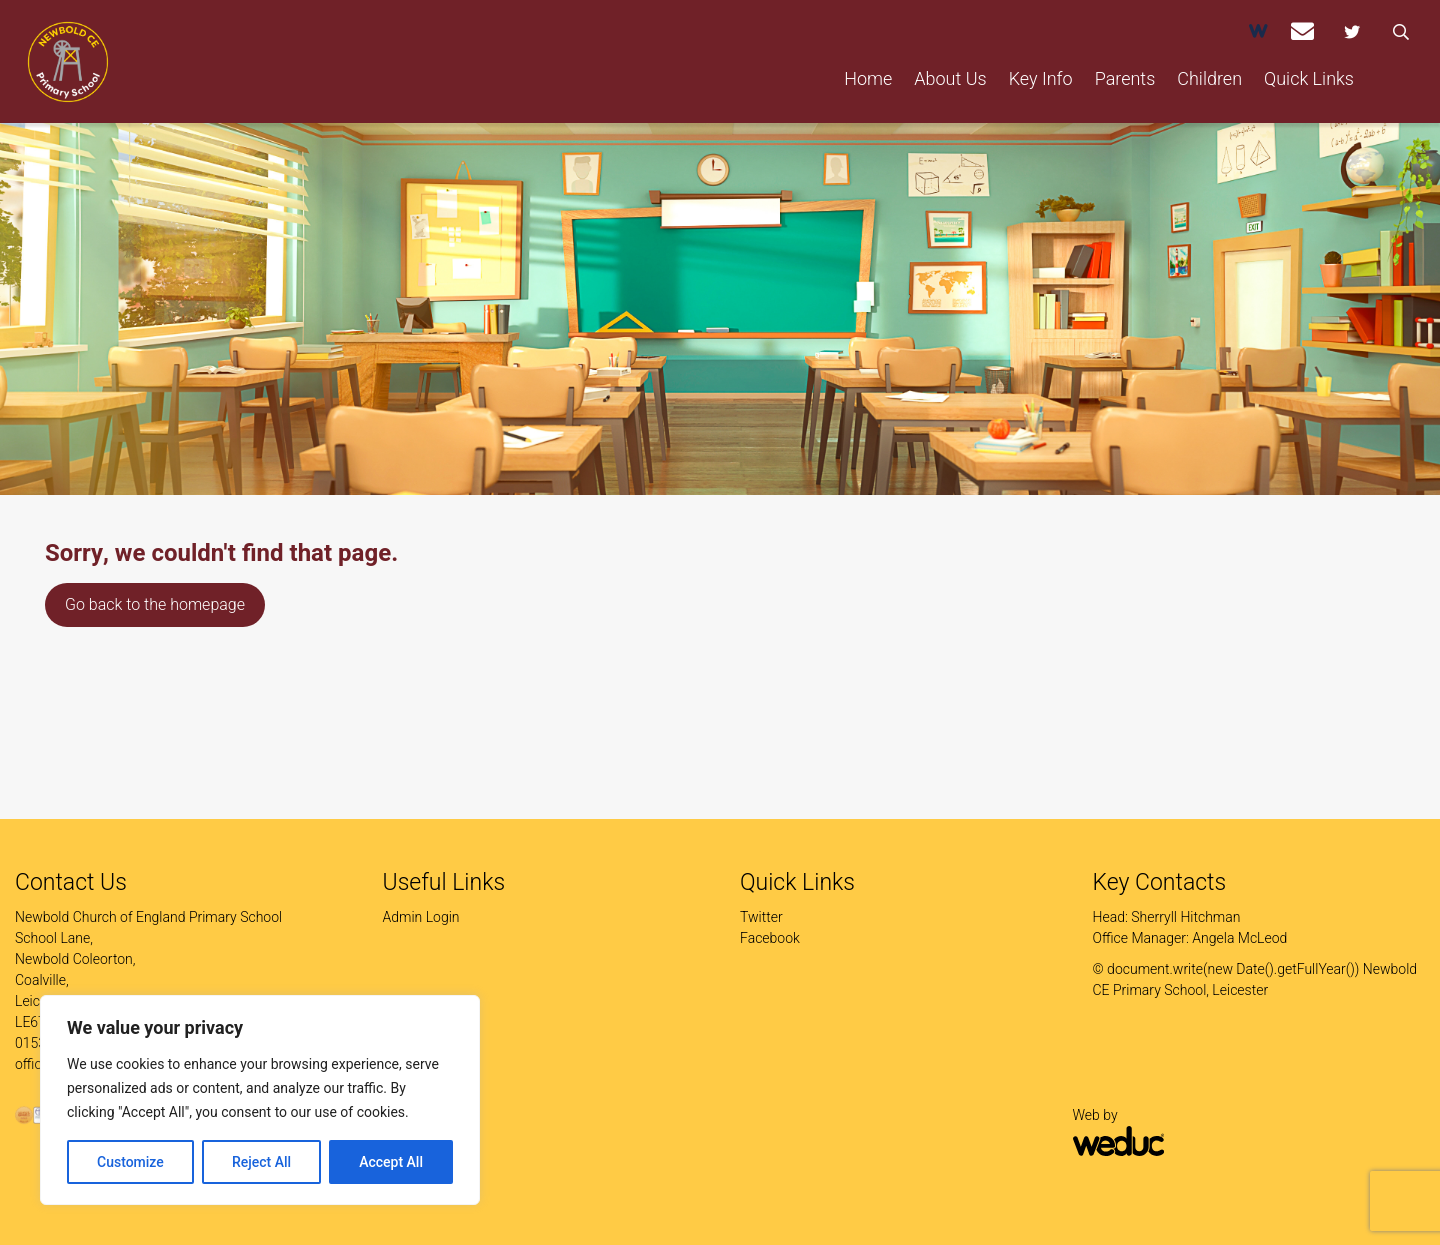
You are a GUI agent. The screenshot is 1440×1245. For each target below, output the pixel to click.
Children (1209, 78)
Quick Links (1309, 78)
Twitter (761, 917)
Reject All (261, 1162)
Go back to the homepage (155, 604)
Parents (1125, 78)
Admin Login (421, 917)
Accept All (391, 1162)
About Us (950, 78)
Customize (130, 1162)
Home (868, 78)
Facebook (770, 938)
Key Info (1041, 78)
